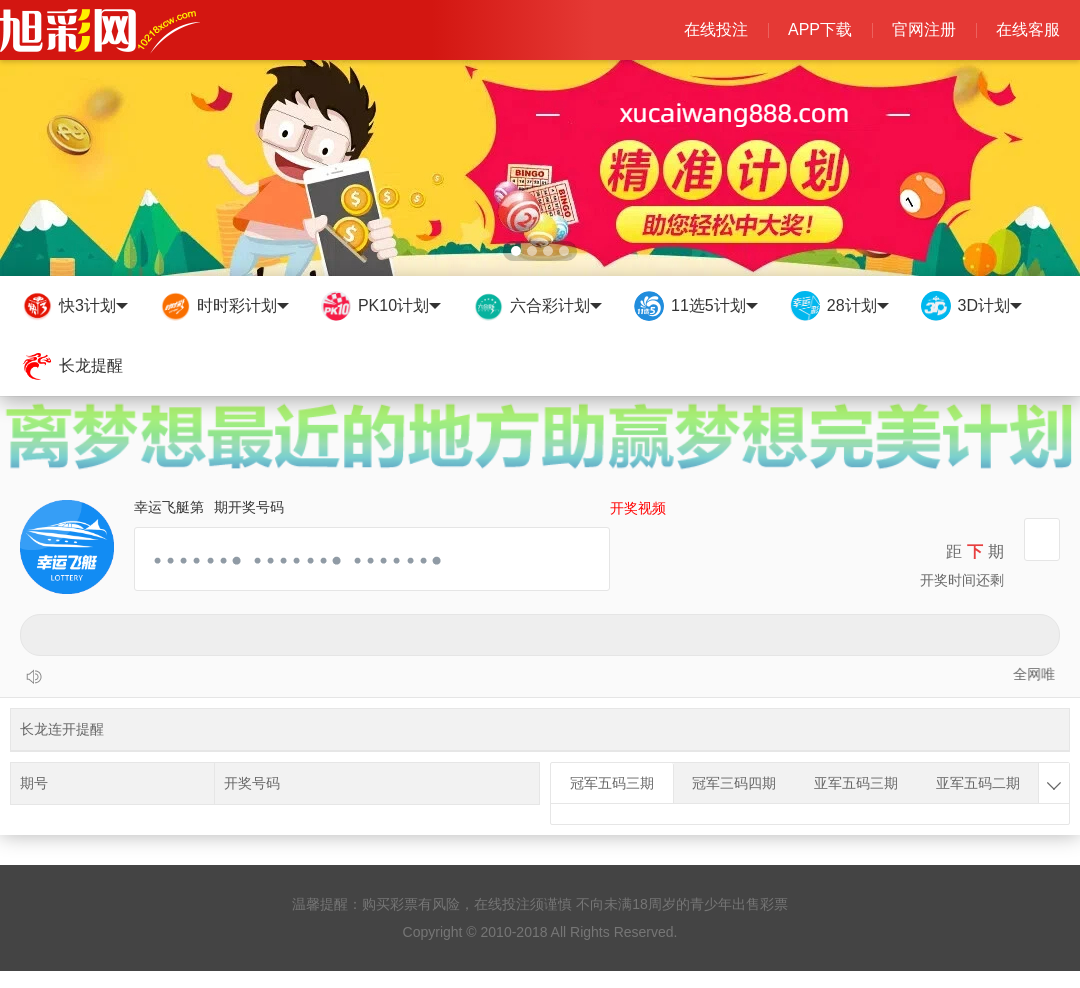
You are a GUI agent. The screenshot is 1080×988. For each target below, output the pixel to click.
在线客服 (1028, 29)
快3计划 (74, 306)
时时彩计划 (223, 306)
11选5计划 (695, 306)
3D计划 (970, 306)
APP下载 (820, 29)
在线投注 (716, 29)
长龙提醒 (71, 366)
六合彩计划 (536, 306)
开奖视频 (638, 508)
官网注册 (924, 29)
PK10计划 (380, 306)
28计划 (838, 306)
